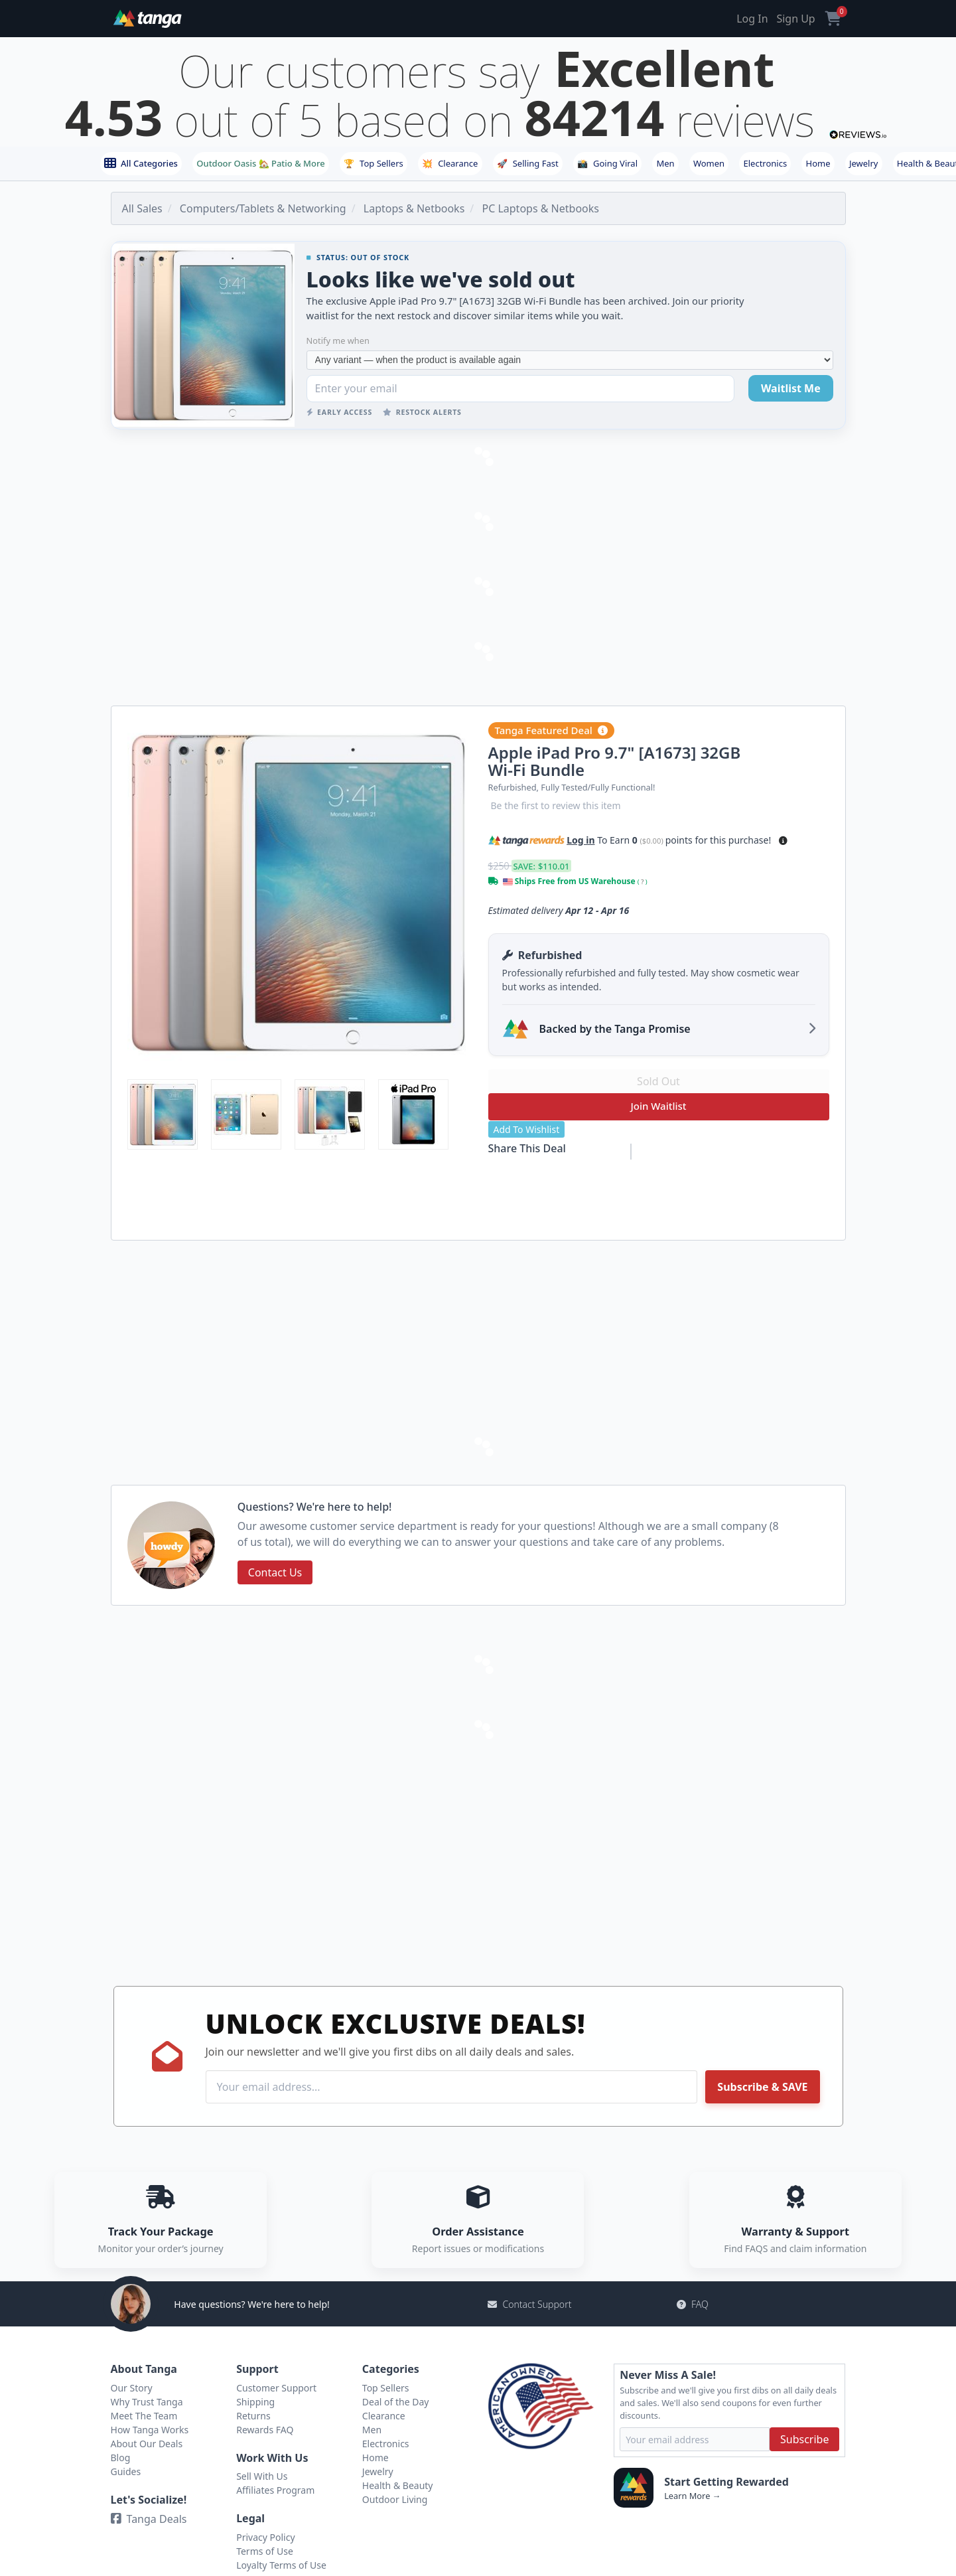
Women (708, 163)
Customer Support (276, 2388)
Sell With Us (261, 2476)
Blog (121, 2457)
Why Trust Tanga (147, 2401)
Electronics (765, 163)
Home (818, 163)
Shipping (255, 2401)
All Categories (141, 163)
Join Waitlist (658, 1105)
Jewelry (863, 163)
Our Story (132, 2388)
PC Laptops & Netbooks (540, 208)
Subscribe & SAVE (762, 2087)
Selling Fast (528, 163)
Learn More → (692, 2496)
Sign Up (795, 18)
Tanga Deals (149, 2519)
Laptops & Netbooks (414, 208)
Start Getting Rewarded (726, 2481)
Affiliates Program (275, 2490)
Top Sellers (373, 163)
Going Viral (607, 163)
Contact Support (529, 2304)
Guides (126, 2471)
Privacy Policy (265, 2537)
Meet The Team (144, 2415)
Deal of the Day (395, 2401)
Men (665, 163)
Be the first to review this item (556, 805)
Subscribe (804, 2439)
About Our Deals (147, 2443)
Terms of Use (264, 2551)
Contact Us (275, 1572)
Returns (253, 2415)
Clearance (450, 163)
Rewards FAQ (264, 2429)
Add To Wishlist (527, 1129)
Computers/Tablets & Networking (263, 208)
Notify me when (338, 340)
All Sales (142, 208)
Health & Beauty (397, 2485)
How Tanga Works (150, 2429)
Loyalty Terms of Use (281, 2565)
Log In (752, 18)
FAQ (693, 2304)
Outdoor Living (395, 2499)
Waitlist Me (791, 388)
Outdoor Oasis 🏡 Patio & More (260, 163)
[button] (783, 840)
